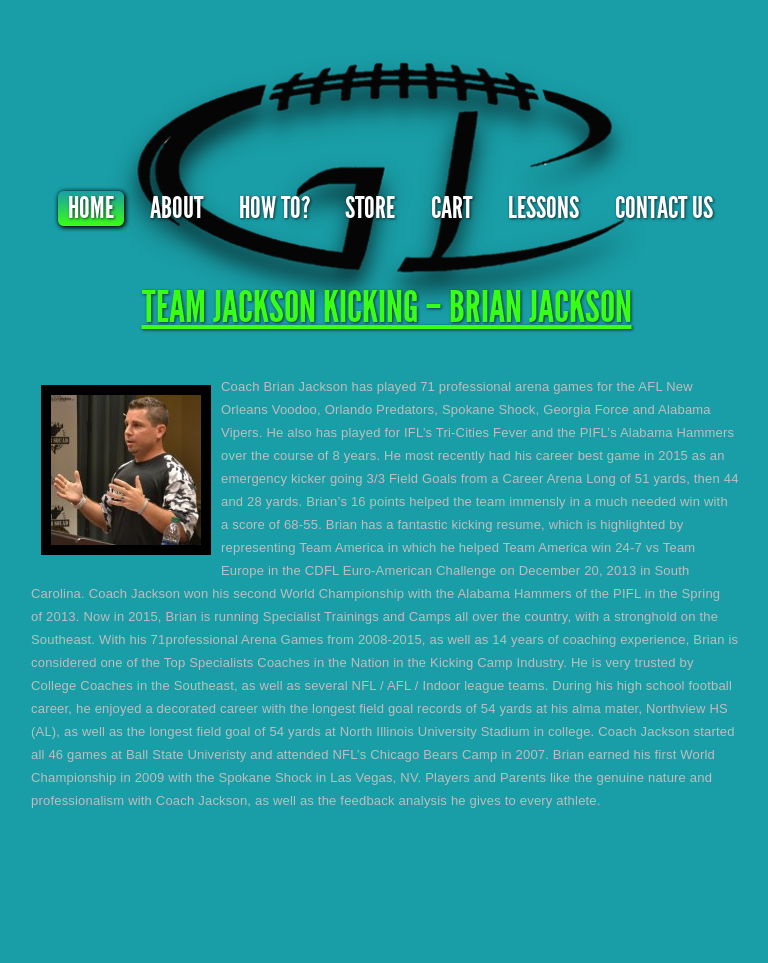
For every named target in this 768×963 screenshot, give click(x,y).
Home (91, 208)
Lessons (543, 208)
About (176, 208)
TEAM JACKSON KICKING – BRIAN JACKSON (387, 307)
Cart (451, 208)
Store (370, 208)
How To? (274, 208)
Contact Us (664, 208)
